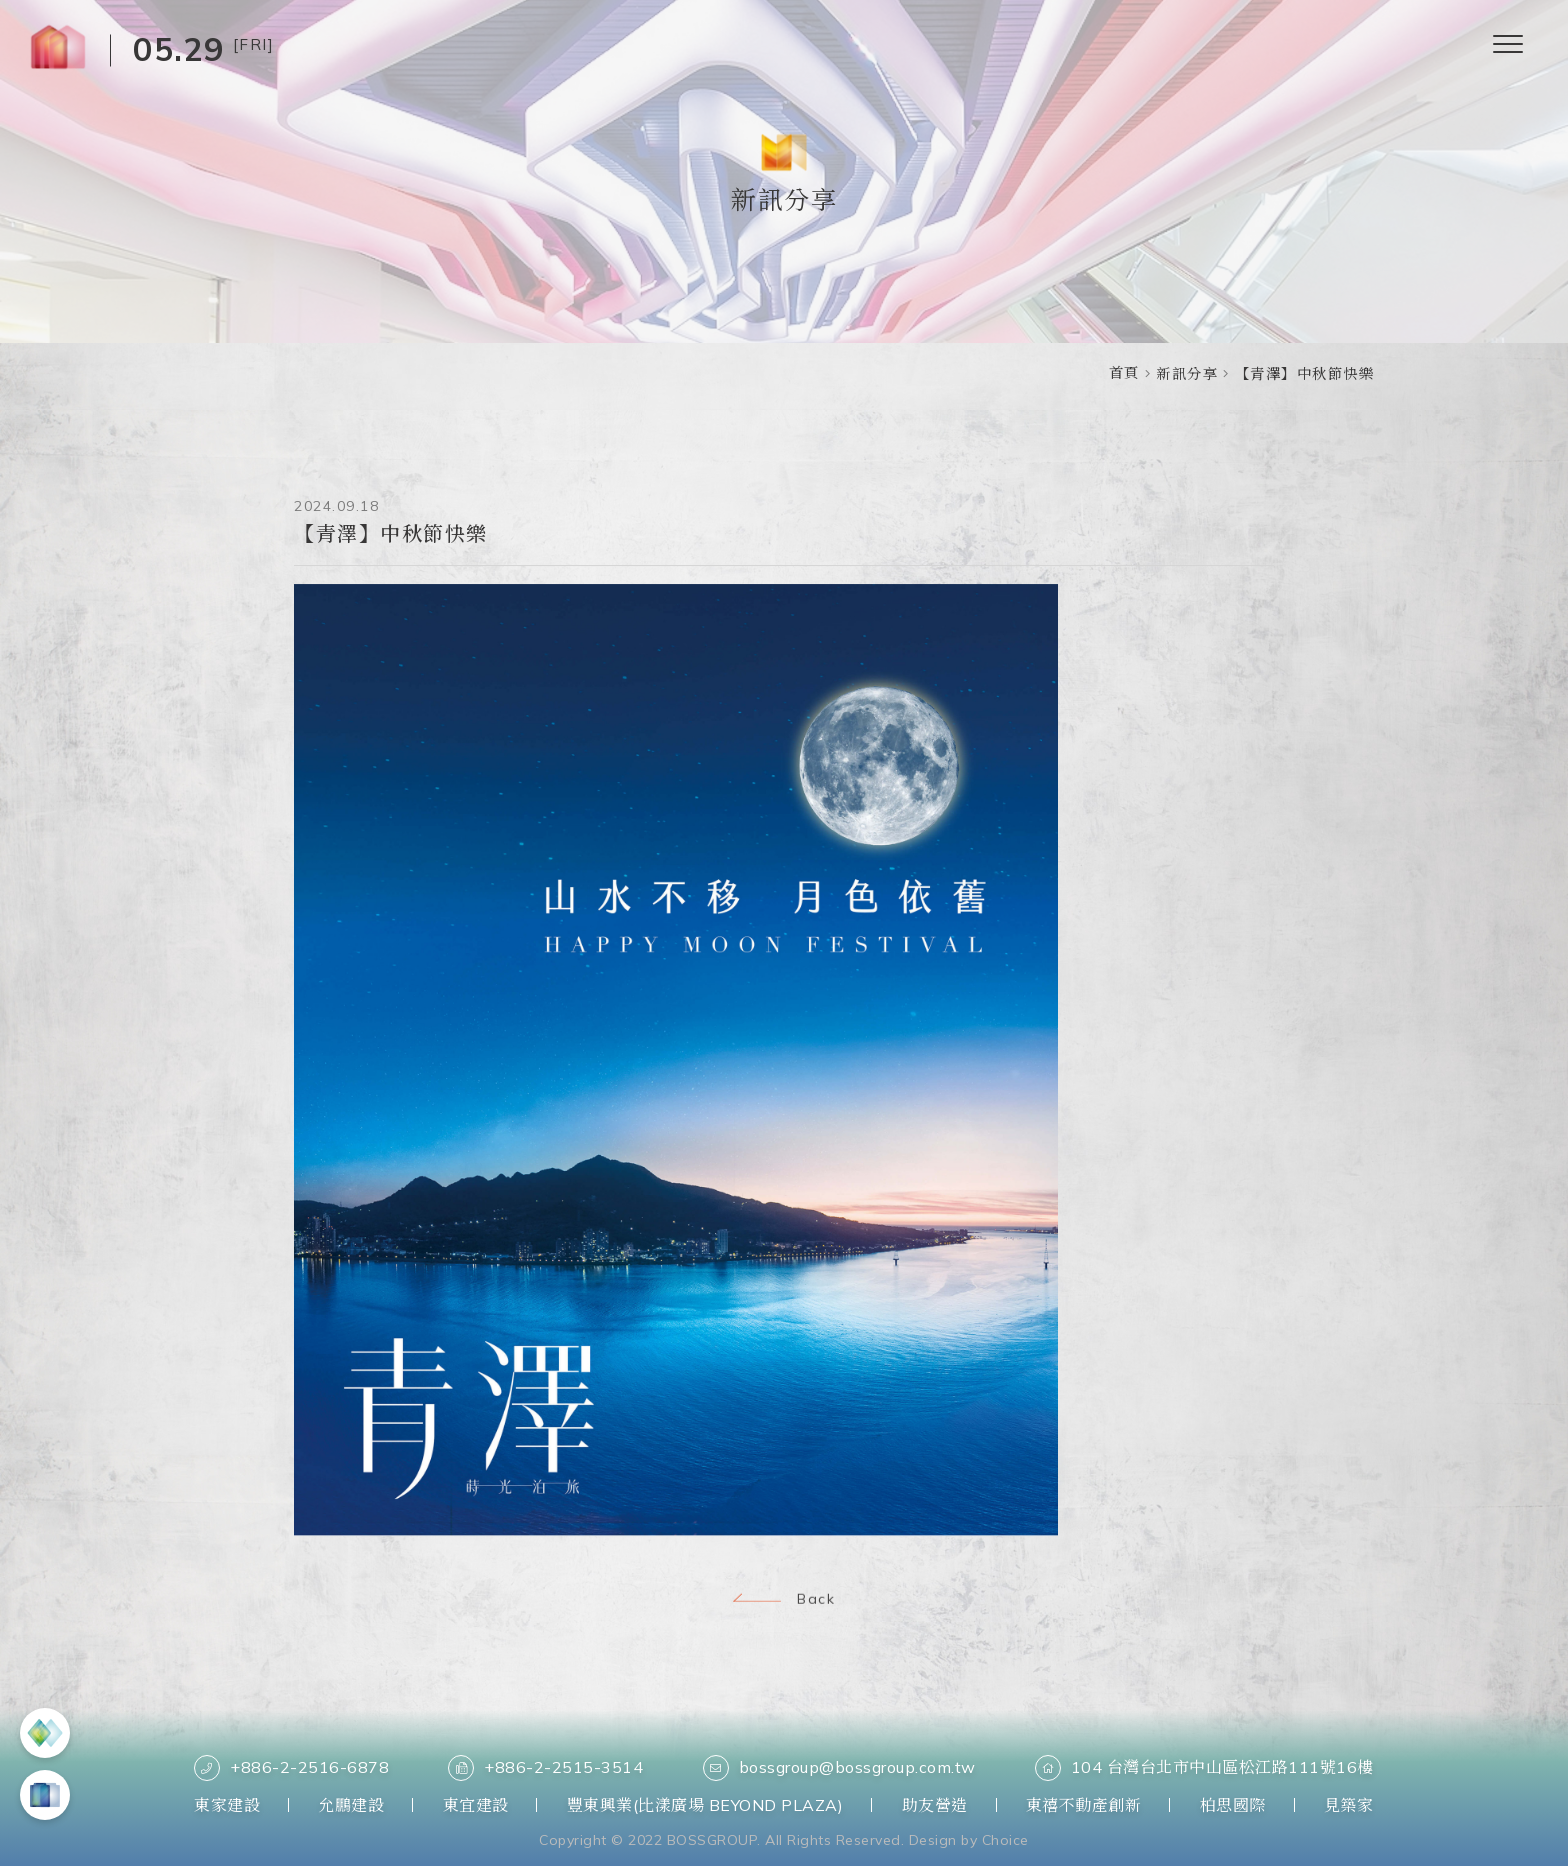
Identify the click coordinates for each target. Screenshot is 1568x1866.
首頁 (1124, 373)
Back (784, 1601)
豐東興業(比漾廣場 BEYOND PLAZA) (705, 1805)
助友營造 (935, 1805)
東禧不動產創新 (1084, 1805)
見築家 (1349, 1805)
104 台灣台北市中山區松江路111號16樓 (1204, 1768)
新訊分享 (1187, 374)
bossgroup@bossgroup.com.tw (839, 1768)
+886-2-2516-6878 (291, 1768)
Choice (1005, 1840)
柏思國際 (1233, 1805)
